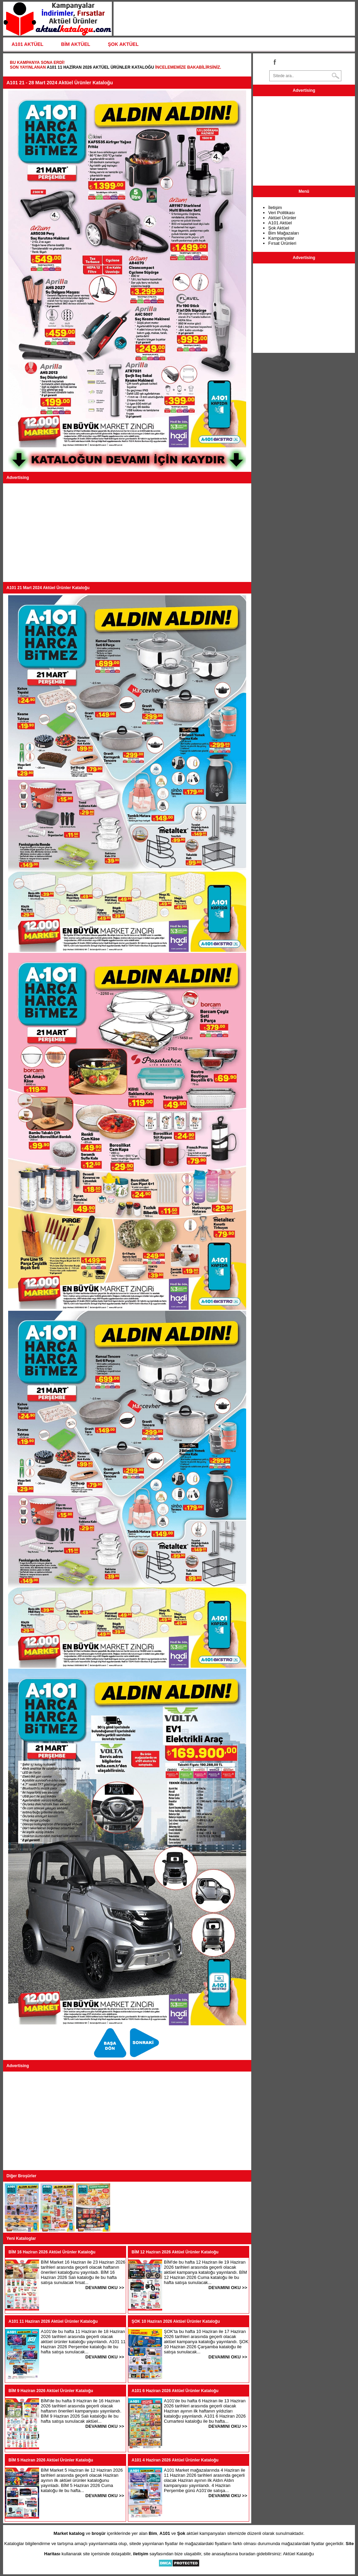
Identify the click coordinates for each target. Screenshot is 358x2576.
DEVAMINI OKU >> (104, 2287)
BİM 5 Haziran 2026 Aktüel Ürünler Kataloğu (50, 2460)
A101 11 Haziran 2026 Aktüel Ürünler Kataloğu (100, 67)
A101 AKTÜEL (28, 44)
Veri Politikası (281, 212)
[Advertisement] (127, 532)
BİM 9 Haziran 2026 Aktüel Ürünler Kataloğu (50, 2390)
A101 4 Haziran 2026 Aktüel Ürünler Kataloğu (175, 2460)
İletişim (275, 207)
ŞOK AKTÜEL (123, 44)
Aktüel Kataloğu (298, 2553)
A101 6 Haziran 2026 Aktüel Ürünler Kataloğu (175, 2390)
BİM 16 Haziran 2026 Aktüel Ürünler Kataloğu (52, 2252)
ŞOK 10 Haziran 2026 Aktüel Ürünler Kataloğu (176, 2321)
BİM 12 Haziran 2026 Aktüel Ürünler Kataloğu (175, 2252)
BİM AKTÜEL (75, 44)
